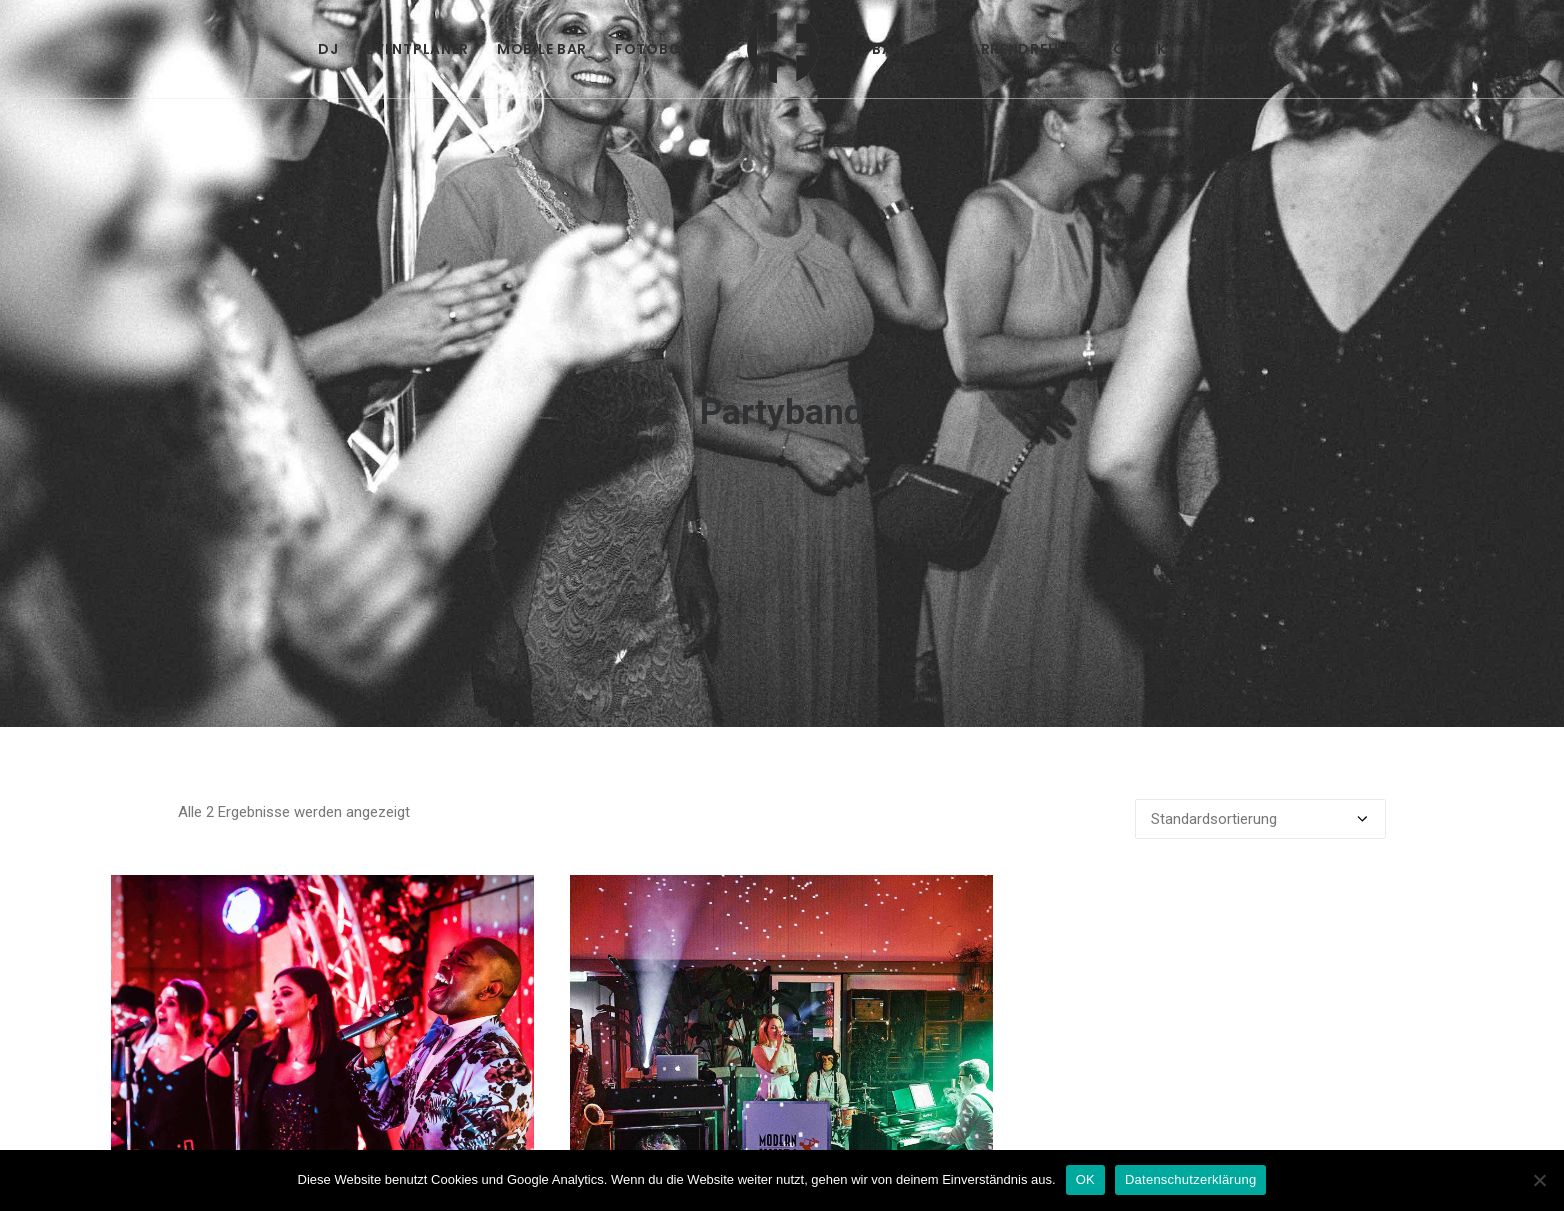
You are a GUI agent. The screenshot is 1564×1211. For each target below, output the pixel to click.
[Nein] (1539, 1180)
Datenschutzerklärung (1190, 1179)
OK (1085, 1179)
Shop (1226, 49)
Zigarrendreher (1009, 49)
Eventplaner (417, 49)
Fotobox (653, 49)
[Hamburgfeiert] (782, 49)
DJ (328, 49)
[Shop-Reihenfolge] (1260, 756)
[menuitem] (328, 49)
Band (893, 49)
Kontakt (1140, 49)
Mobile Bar (542, 49)
